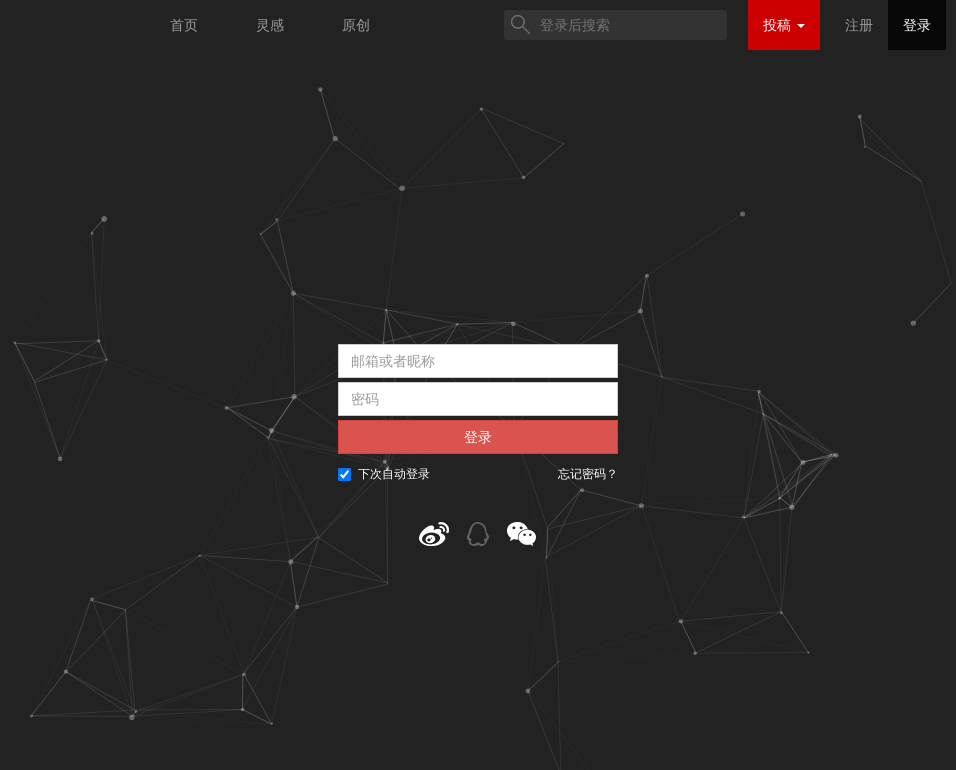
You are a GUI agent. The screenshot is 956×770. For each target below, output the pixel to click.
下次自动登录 (384, 474)
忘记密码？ (588, 474)
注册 (859, 25)
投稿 (784, 25)
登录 (917, 25)
